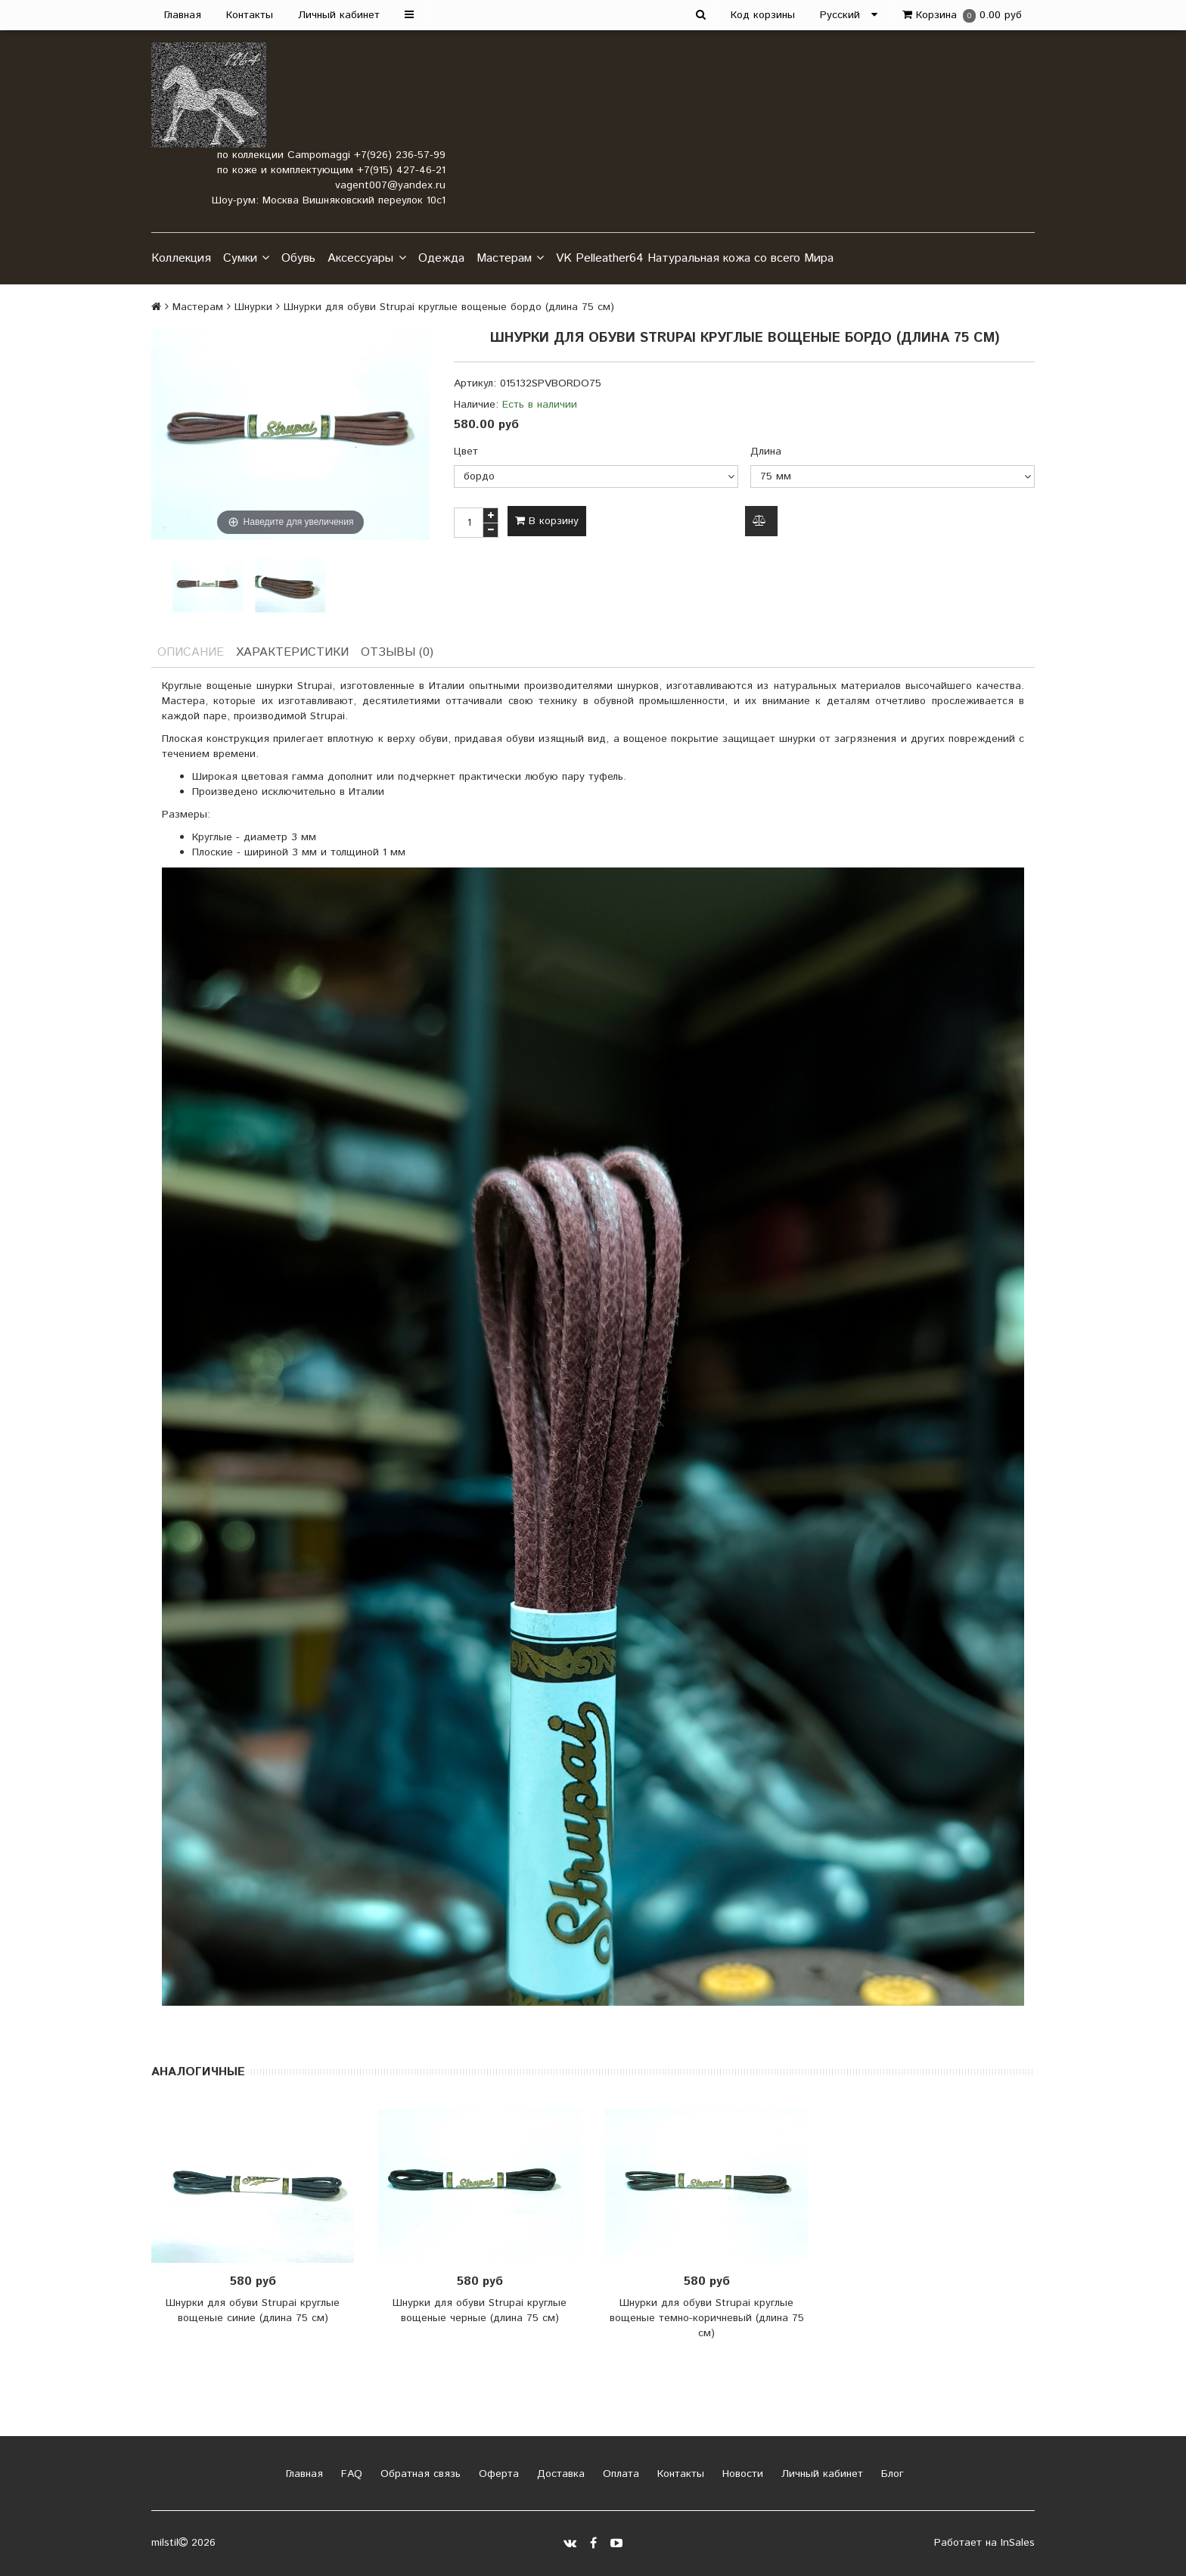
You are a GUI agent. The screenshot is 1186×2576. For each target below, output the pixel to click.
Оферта (497, 2473)
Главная (182, 15)
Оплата (619, 2473)
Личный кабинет (339, 15)
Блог (890, 2473)
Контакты (249, 15)
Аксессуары (366, 258)
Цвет (466, 451)
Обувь (298, 258)
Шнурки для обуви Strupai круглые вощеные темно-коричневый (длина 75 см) (707, 2318)
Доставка (559, 2473)
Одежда (441, 258)
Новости (741, 2473)
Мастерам (510, 258)
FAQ (349, 2473)
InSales (1018, 2542)
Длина (765, 451)
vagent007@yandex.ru (390, 185)
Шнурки (253, 307)
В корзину (547, 521)
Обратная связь (419, 2473)
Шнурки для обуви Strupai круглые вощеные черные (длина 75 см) (480, 2310)
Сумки (246, 258)
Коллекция (181, 258)
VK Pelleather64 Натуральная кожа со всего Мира (695, 258)
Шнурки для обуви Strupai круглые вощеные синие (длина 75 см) (253, 2310)
